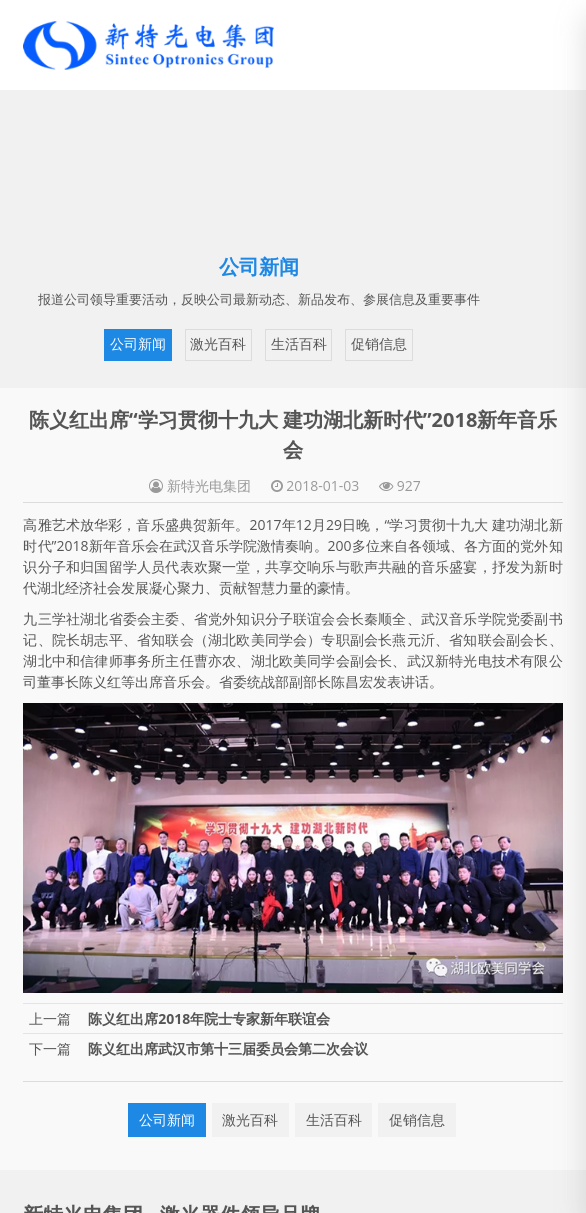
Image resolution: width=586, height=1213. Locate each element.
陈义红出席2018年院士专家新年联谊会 (209, 1018)
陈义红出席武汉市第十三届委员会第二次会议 (228, 1048)
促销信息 (379, 344)
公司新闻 (138, 344)
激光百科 (218, 344)
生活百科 (299, 344)
